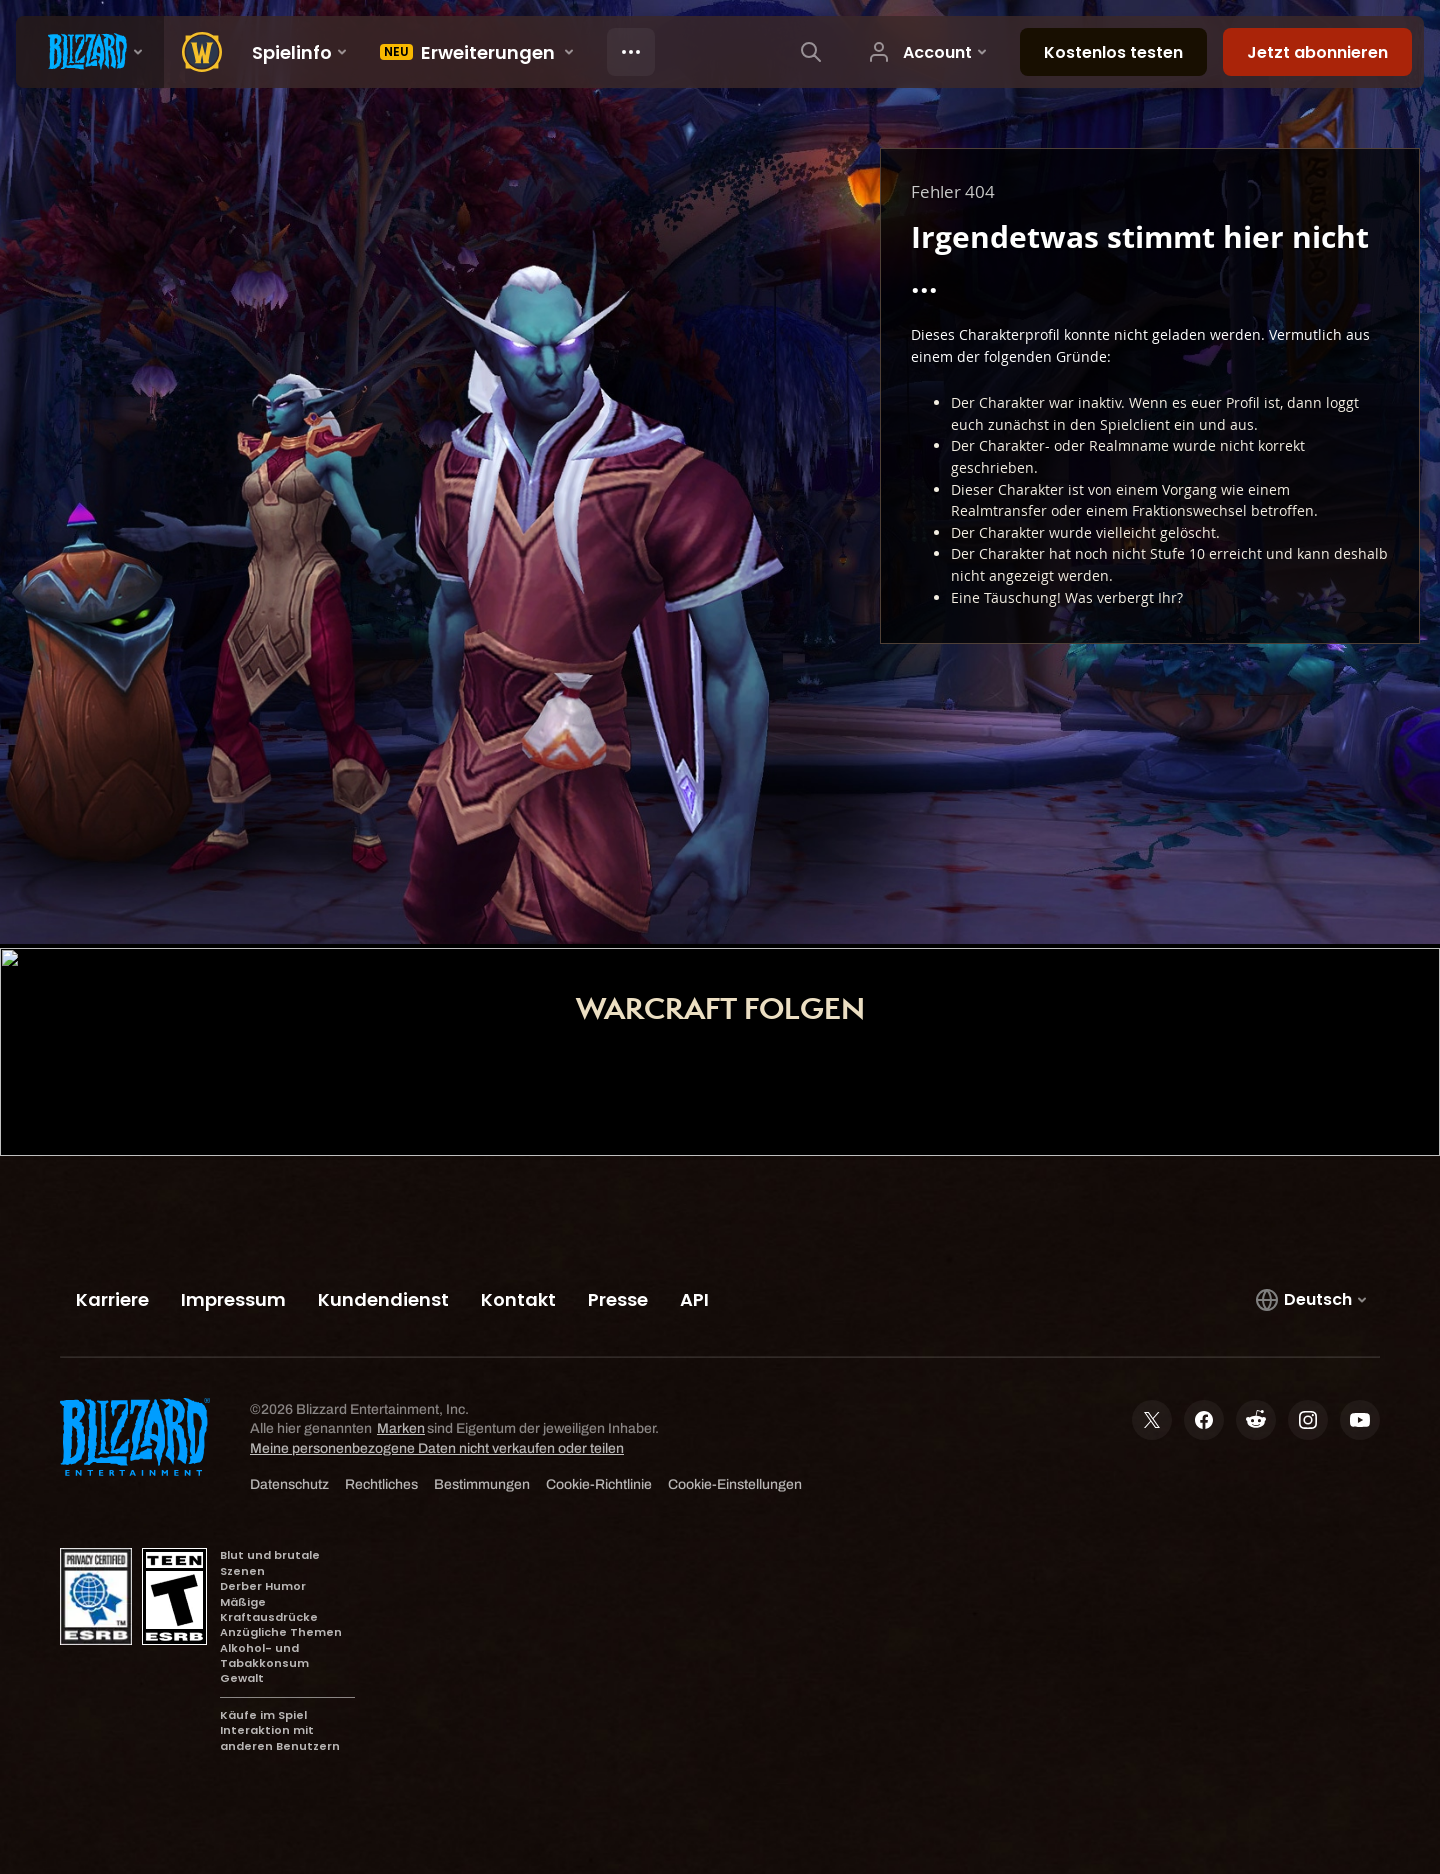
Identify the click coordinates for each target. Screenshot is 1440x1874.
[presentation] (90, 52)
